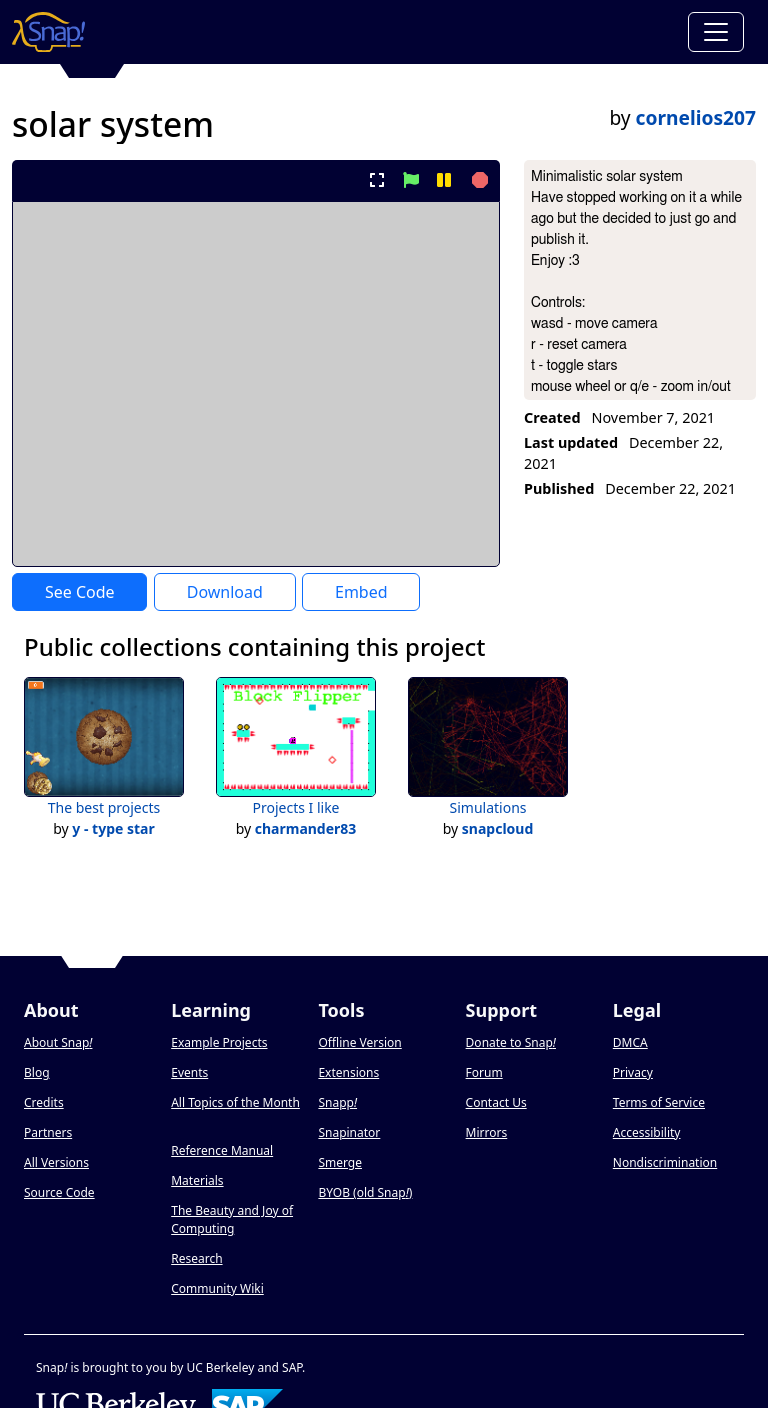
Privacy (633, 1072)
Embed (361, 592)
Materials (197, 1180)
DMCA (630, 1042)
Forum (484, 1072)
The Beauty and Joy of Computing (232, 1219)
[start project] (410, 180)
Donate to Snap (511, 1042)
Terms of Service (659, 1102)
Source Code (59, 1192)
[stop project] (477, 180)
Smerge (340, 1162)
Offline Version (359, 1042)
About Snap (58, 1042)
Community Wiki (217, 1288)
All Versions (56, 1162)
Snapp (337, 1102)
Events (189, 1072)
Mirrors (487, 1132)
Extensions (348, 1072)
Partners (48, 1132)
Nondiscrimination (665, 1162)
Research (196, 1258)
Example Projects (219, 1042)
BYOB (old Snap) (365, 1192)
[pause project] (443, 180)
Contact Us (496, 1102)
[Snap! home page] (48, 32)
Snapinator (349, 1132)
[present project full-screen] (377, 180)
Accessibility (647, 1132)
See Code (80, 592)
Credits (44, 1102)
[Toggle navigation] (716, 32)
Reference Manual (222, 1150)
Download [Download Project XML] (225, 592)
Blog (37, 1072)
